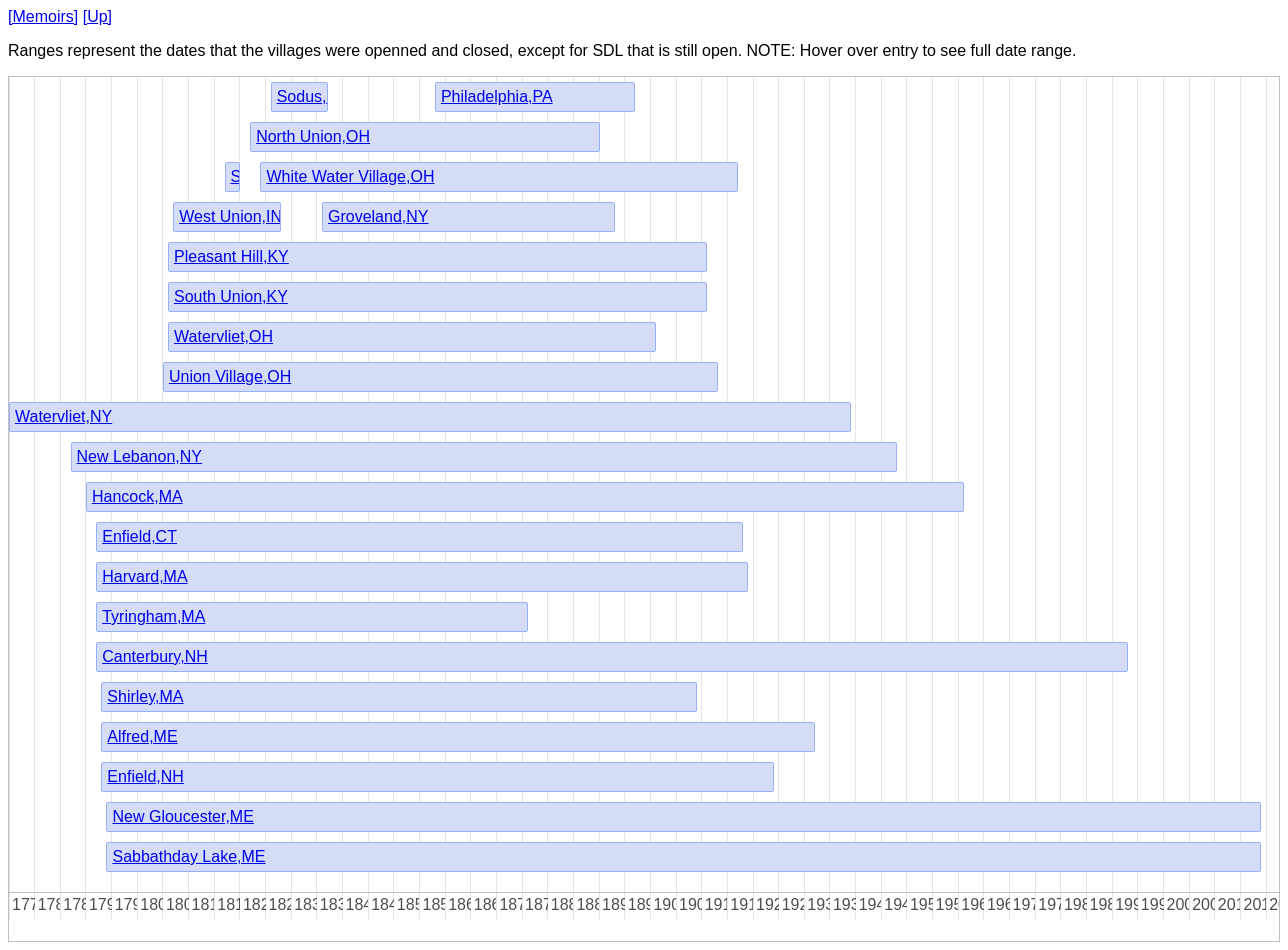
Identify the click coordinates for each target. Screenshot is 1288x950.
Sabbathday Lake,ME (188, 856)
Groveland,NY (378, 216)
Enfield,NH (145, 776)
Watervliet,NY (63, 416)
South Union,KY (231, 296)
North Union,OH (313, 136)
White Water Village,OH (350, 176)
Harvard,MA (144, 576)
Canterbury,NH (155, 656)
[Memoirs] (43, 16)
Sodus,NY (313, 96)
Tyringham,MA (153, 616)
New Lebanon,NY (139, 456)
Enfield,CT (139, 536)
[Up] (97, 16)
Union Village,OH (230, 376)
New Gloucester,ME (182, 816)
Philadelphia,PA (497, 96)
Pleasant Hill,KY (231, 256)
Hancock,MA (137, 496)
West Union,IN (230, 216)
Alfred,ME (142, 736)
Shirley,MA (145, 696)
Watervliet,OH (223, 336)
